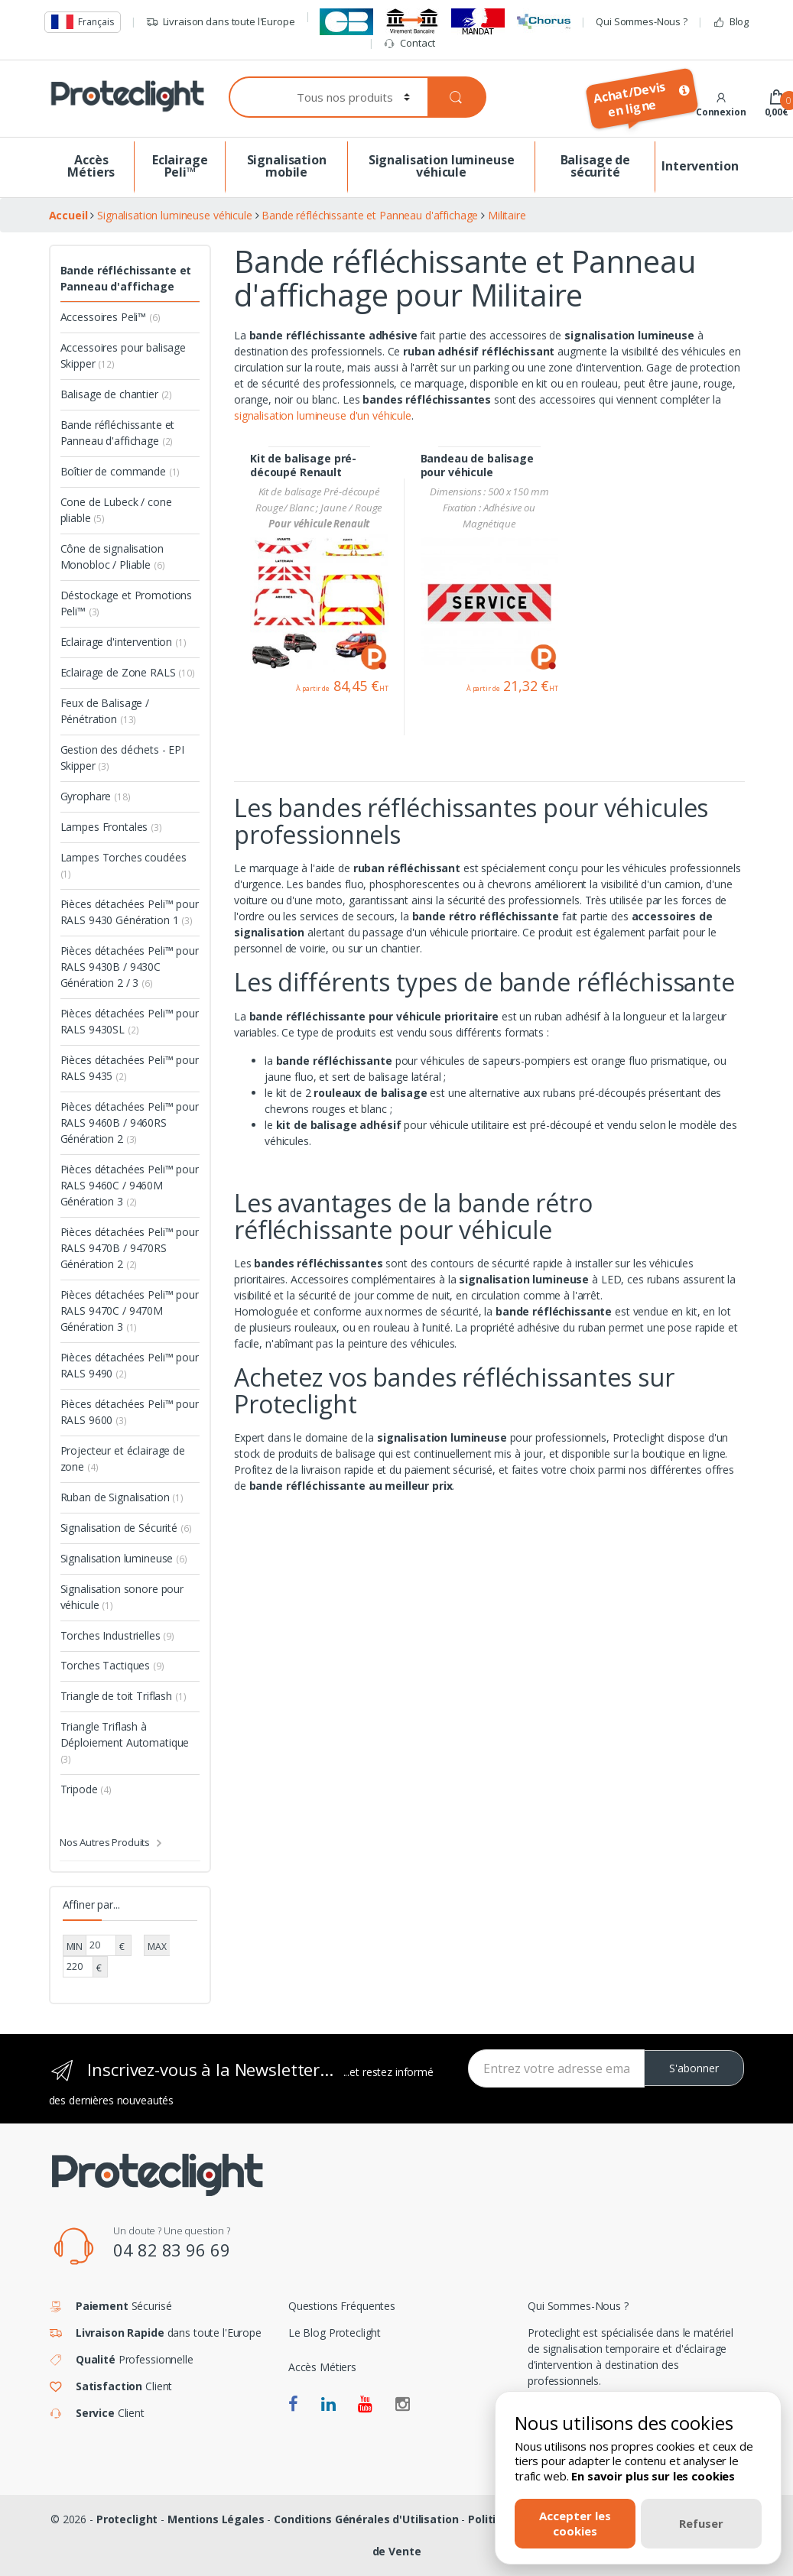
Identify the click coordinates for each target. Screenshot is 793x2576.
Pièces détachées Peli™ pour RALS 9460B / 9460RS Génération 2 (129, 1122)
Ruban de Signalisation (122, 1497)
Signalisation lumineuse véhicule (442, 165)
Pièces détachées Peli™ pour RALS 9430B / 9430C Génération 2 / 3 (129, 966)
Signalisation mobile (287, 165)
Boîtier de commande (120, 471)
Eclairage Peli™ (180, 165)
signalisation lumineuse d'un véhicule (322, 415)
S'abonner (694, 2068)
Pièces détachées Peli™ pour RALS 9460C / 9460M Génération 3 (129, 1185)
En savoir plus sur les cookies (653, 2476)
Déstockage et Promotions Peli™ (126, 603)
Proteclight (127, 2519)
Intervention (699, 165)
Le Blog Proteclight (334, 2332)
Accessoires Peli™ (110, 317)
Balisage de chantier (116, 394)
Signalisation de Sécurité (126, 1527)
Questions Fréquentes (341, 2306)
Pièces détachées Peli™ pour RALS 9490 (129, 1365)
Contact (408, 43)
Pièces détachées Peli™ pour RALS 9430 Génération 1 (129, 912)
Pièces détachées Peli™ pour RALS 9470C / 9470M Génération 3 (129, 1310)
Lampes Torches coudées (123, 865)
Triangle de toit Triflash (123, 1696)
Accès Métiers (91, 165)
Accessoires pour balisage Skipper (123, 355)
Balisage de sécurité (595, 165)
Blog (731, 22)
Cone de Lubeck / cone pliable (116, 510)
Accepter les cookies (575, 2523)
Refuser (701, 2523)
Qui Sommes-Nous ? (641, 21)
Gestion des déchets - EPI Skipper (122, 757)
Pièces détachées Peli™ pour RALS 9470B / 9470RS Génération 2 (129, 1248)
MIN (75, 1946)
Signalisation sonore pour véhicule (122, 1597)
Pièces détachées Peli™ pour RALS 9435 (129, 1068)
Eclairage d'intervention (123, 641)
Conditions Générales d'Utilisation (366, 2519)
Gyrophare (95, 796)
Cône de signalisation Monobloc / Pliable (112, 556)
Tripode (86, 1789)
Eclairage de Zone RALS (127, 672)
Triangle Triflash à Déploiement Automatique (125, 1742)
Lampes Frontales (111, 826)
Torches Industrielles (117, 1635)
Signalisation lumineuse (123, 1558)
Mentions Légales (216, 2519)
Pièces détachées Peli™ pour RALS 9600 (129, 1412)
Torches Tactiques (112, 1665)
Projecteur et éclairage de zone (122, 1458)
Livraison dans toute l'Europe (220, 22)
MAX (157, 1946)
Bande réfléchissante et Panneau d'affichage (126, 278)
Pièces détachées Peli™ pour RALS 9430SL (129, 1021)
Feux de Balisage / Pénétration (104, 711)
